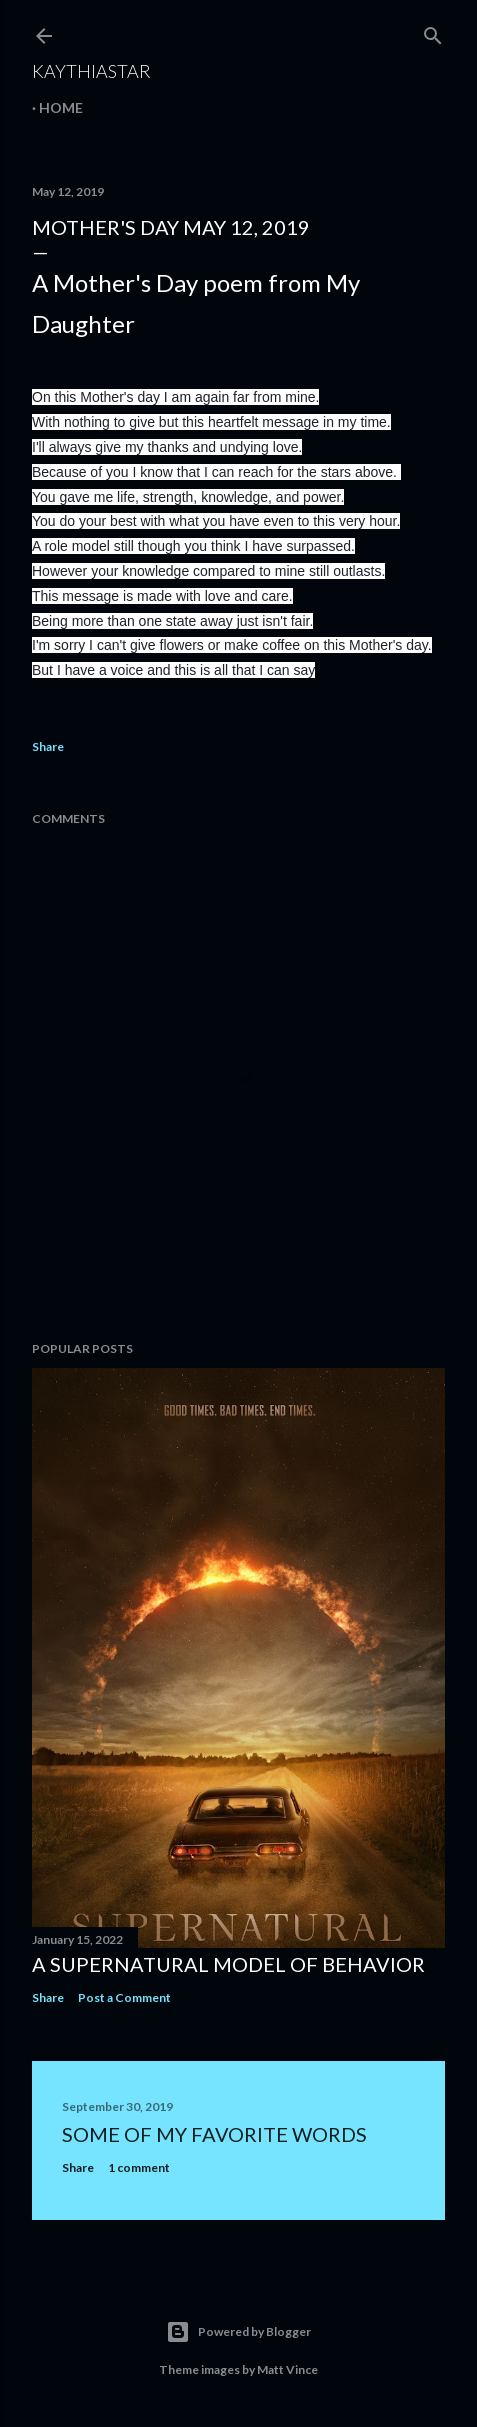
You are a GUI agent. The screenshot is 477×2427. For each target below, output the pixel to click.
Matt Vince (287, 2369)
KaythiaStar (91, 71)
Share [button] (48, 746)
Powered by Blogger (238, 2332)
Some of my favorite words (214, 2134)
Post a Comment (124, 1997)
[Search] (433, 31)
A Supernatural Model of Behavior (228, 1964)
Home (61, 107)
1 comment (139, 2167)
